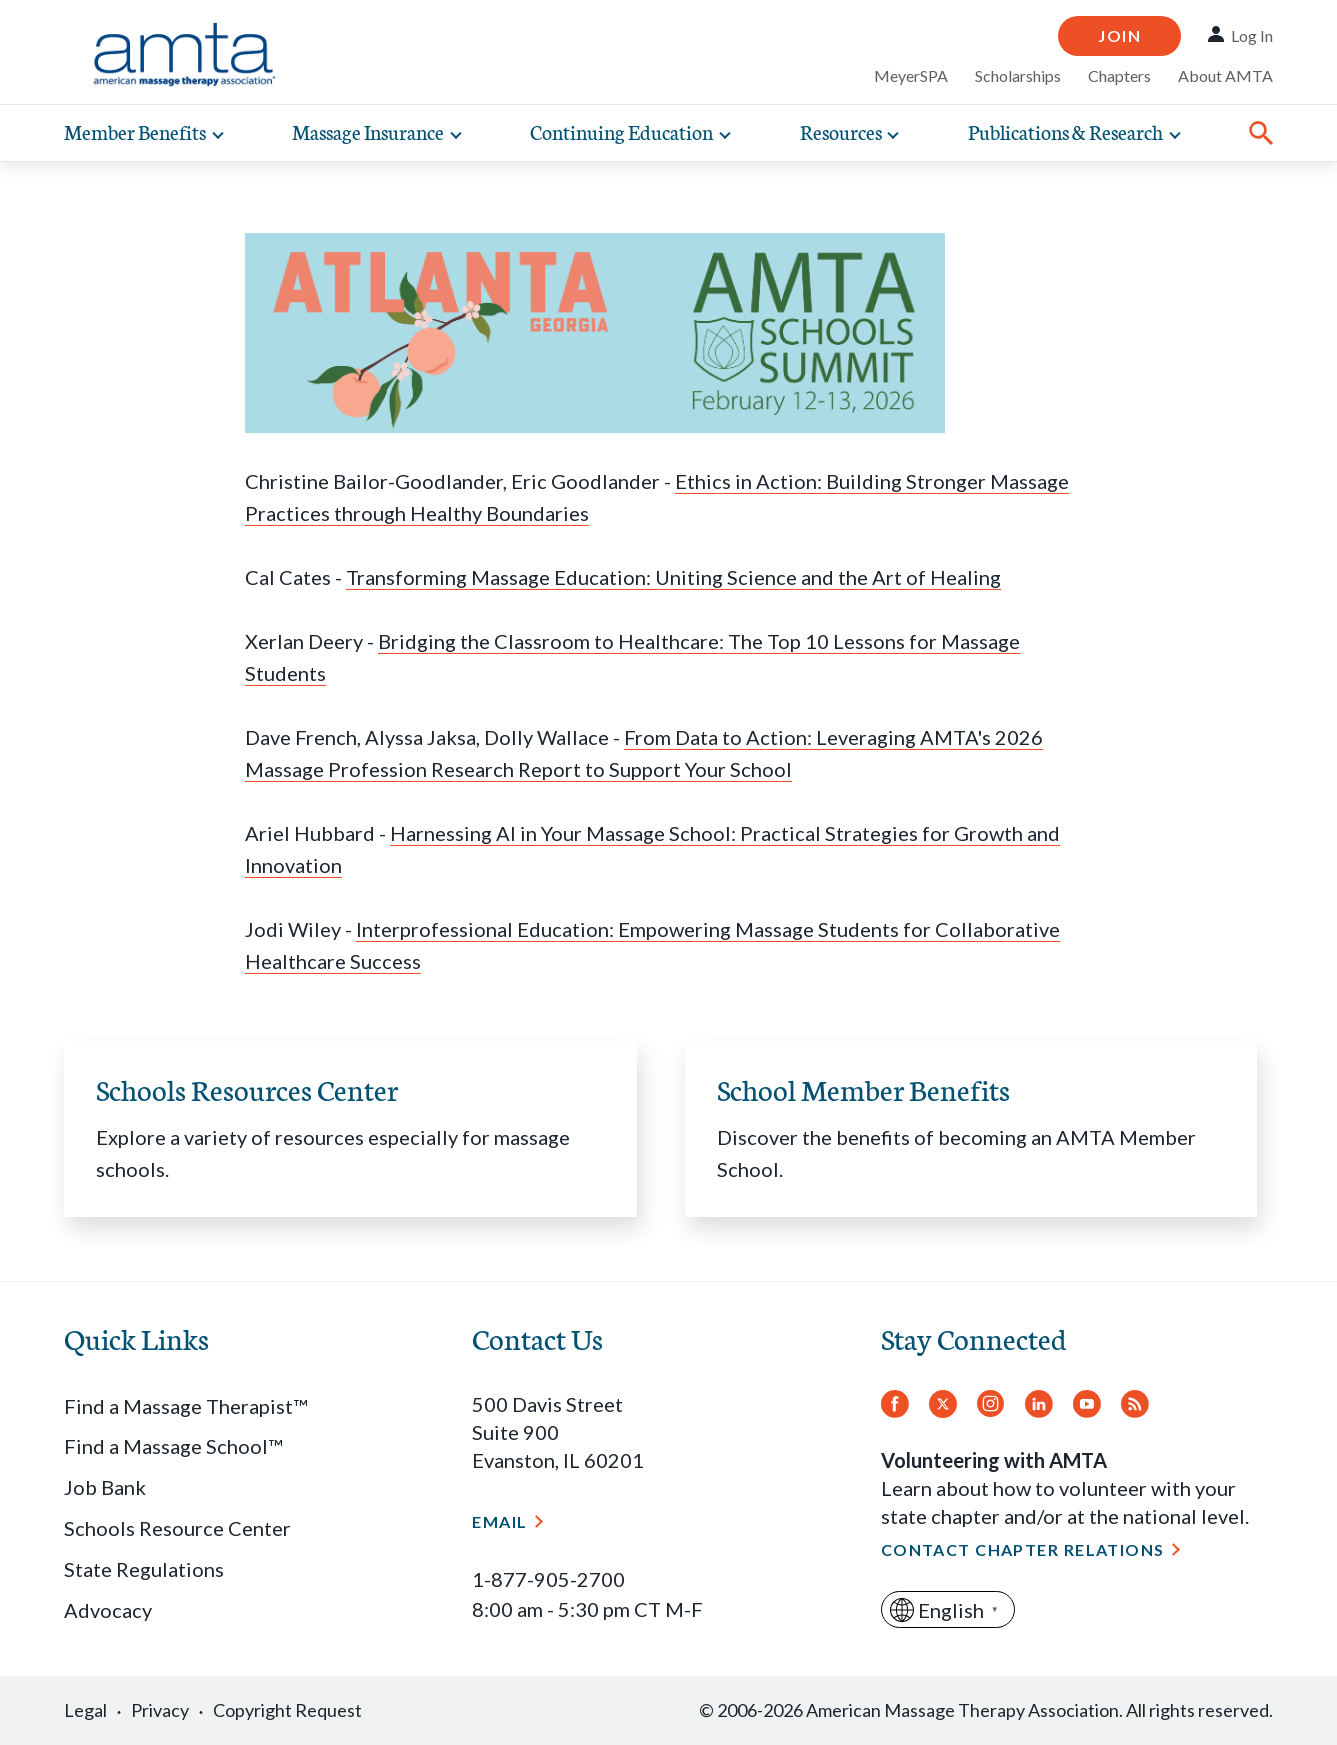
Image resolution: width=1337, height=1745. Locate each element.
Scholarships (1018, 75)
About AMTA (1225, 75)
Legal (85, 1710)
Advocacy (108, 1610)
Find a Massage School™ (173, 1446)
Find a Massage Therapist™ (185, 1406)
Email (499, 1521)
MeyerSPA (911, 75)
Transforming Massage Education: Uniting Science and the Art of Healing (673, 577)
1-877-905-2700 (548, 1579)
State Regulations (144, 1569)
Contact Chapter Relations (1023, 1549)
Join (1119, 35)
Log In (1252, 35)
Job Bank (105, 1487)
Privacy (160, 1710)
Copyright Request (287, 1710)
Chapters (1119, 75)
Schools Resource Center (177, 1528)
